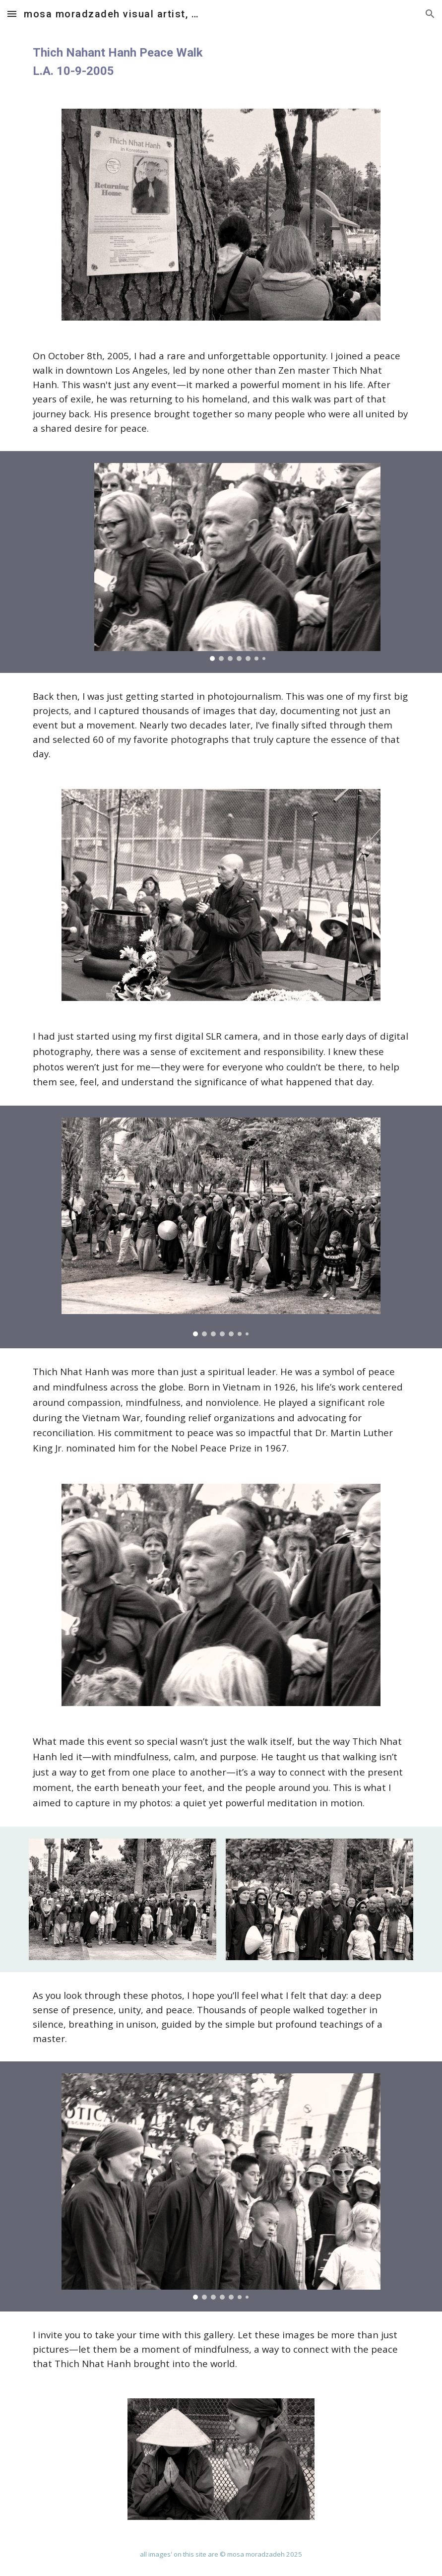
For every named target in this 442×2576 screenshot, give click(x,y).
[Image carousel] (237, 562)
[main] (221, 62)
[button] (12, 13)
